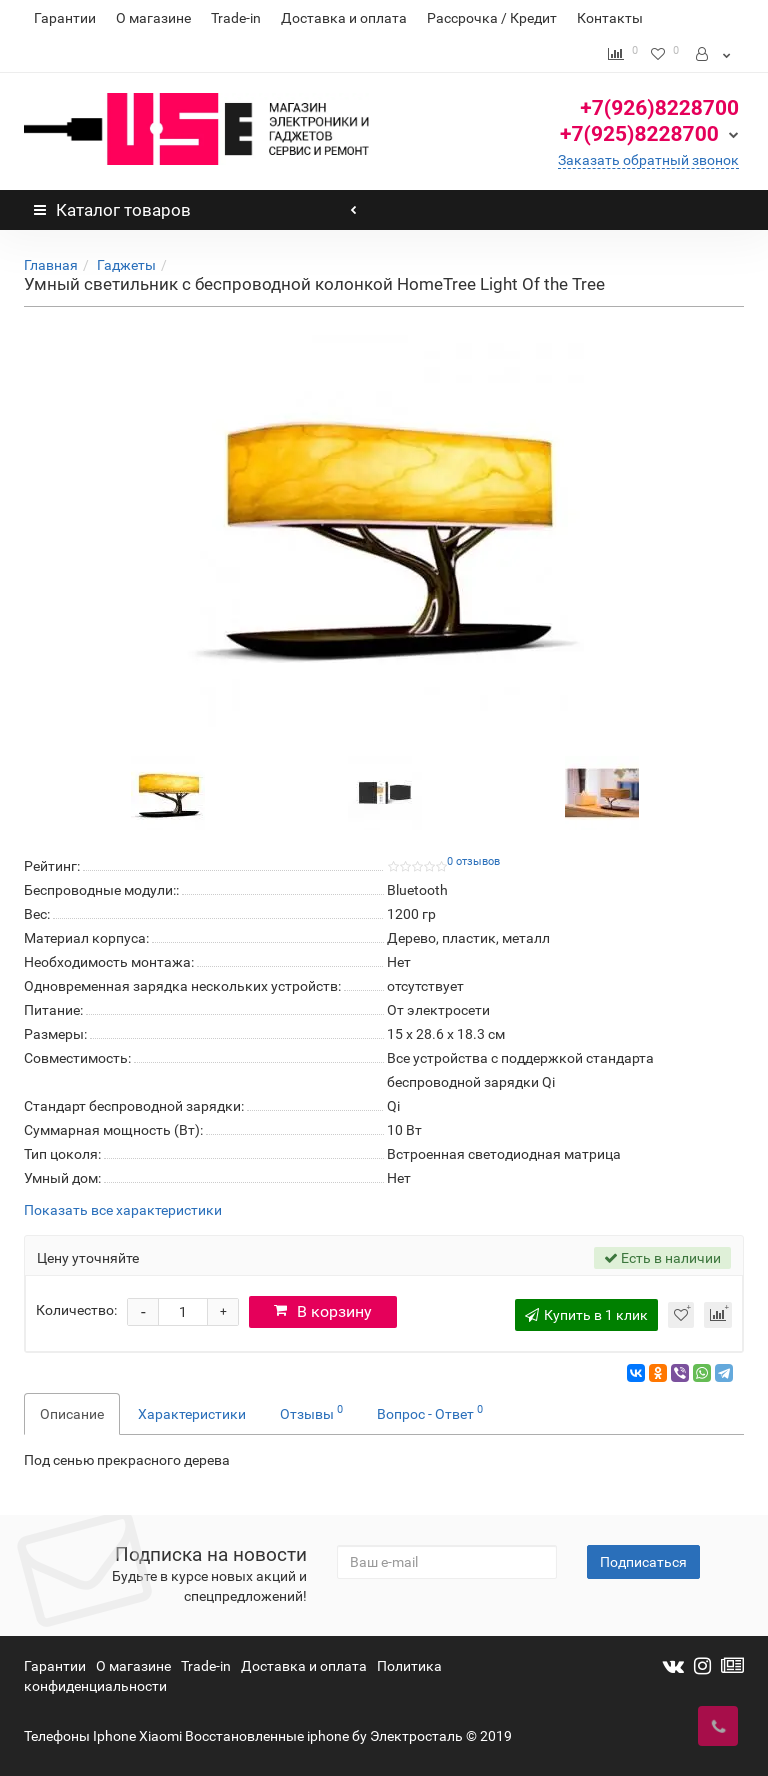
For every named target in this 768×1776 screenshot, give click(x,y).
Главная (51, 265)
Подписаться (643, 1562)
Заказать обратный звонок (648, 160)
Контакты (610, 18)
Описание (72, 1414)
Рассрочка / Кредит (492, 18)
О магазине (153, 18)
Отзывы (311, 1412)
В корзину (323, 1311)
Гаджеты (126, 265)
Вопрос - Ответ (430, 1412)
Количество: (76, 1310)
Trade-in (236, 18)
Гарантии (65, 18)
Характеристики (192, 1414)
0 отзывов (473, 861)
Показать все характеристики (123, 1210)
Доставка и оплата (344, 18)
